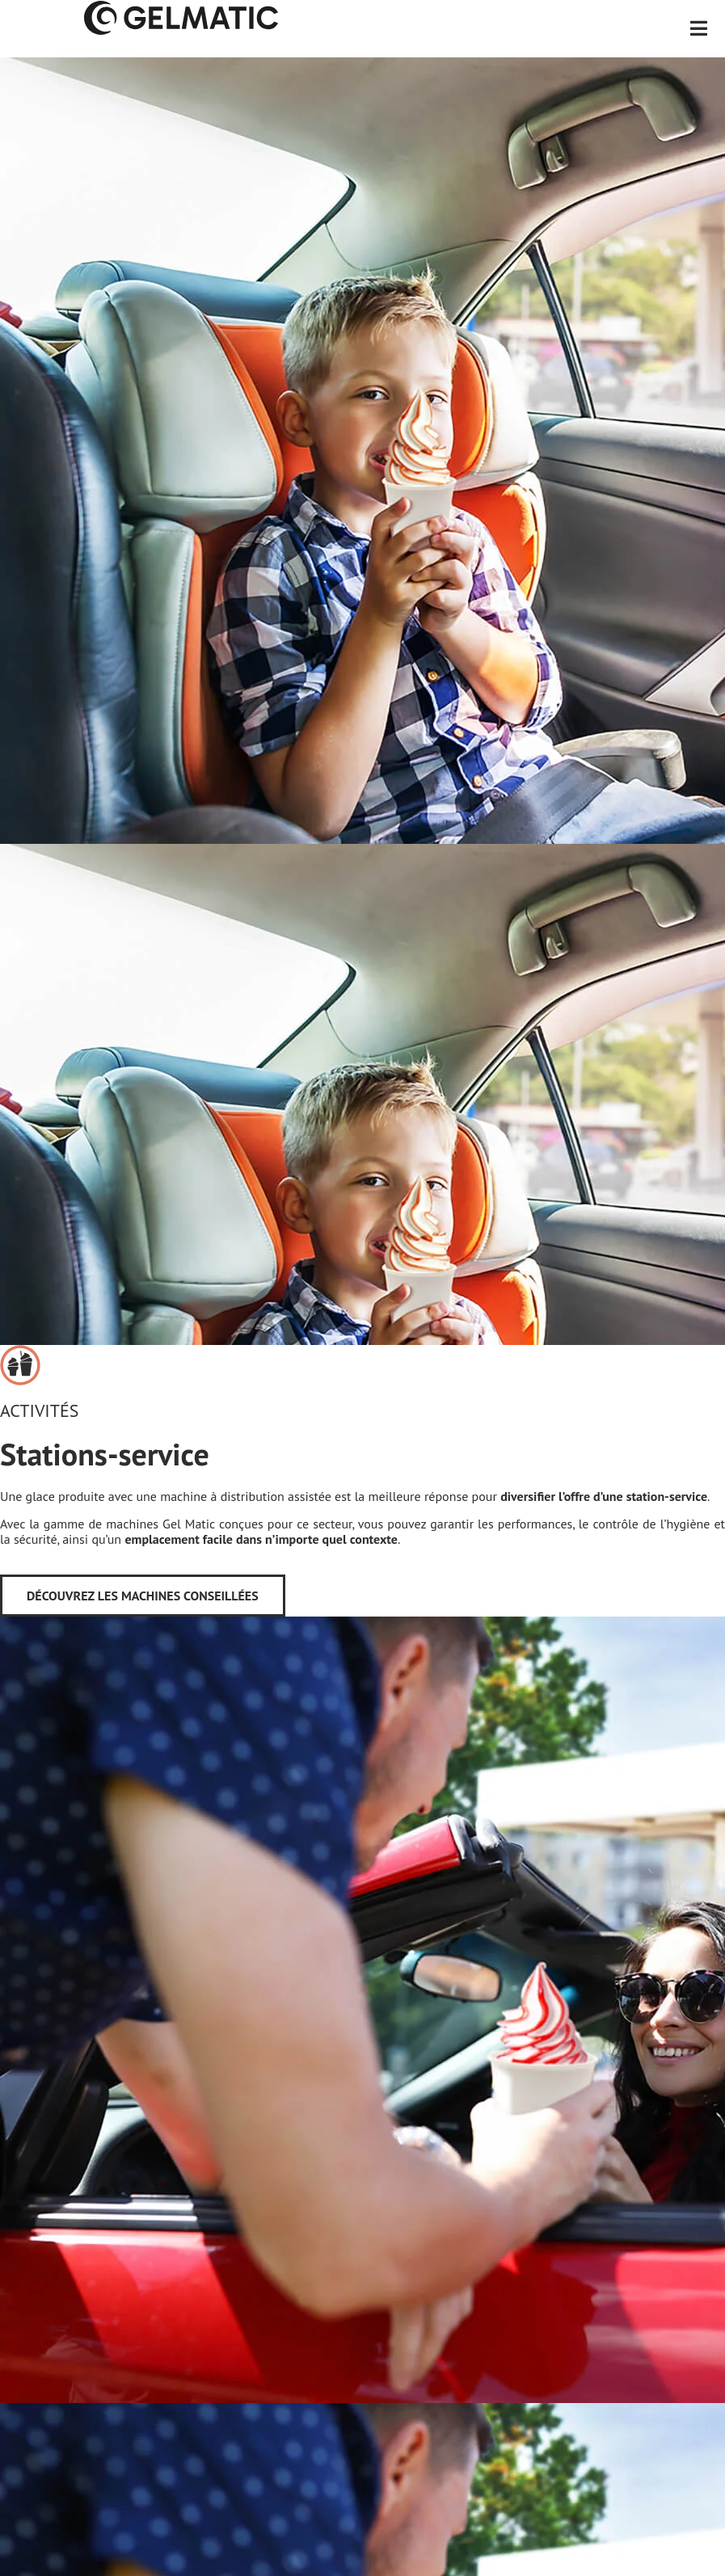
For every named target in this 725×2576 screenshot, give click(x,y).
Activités (39, 1410)
